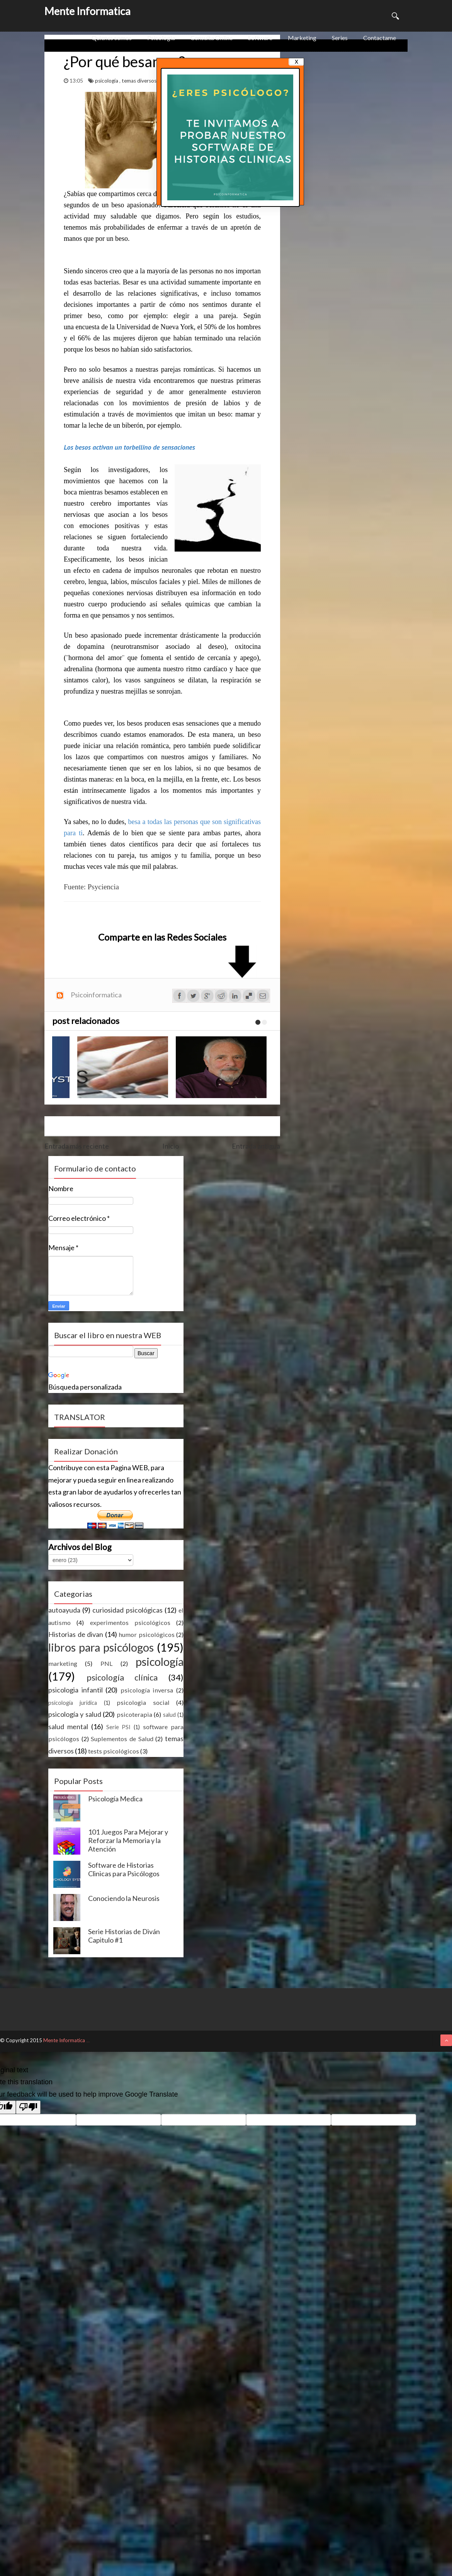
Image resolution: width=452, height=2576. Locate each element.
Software (260, 37)
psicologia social (143, 1702)
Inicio (170, 1146)
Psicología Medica (115, 1798)
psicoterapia (134, 1714)
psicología (107, 81)
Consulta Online (211, 37)
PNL (106, 1663)
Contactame (379, 37)
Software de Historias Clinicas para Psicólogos (124, 1869)
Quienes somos (112, 37)
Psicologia (161, 37)
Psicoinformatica (96, 994)
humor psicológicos (147, 1634)
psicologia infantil (75, 1690)
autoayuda (64, 1610)
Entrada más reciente (76, 1146)
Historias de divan (75, 1634)
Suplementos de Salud (122, 1738)
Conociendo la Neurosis (124, 1898)
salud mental (68, 1726)
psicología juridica (72, 1702)
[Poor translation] (28, 2107)
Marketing (302, 37)
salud (169, 1714)
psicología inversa (147, 1690)
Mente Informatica (87, 11)
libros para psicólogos (101, 1647)
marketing (62, 1663)
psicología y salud (74, 1714)
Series (340, 37)
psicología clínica (122, 1677)
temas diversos (140, 81)
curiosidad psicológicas (127, 1610)
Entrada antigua (256, 1146)
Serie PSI (118, 1727)
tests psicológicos (113, 1751)
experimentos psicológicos (130, 1622)
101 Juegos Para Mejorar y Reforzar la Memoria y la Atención (128, 1840)
